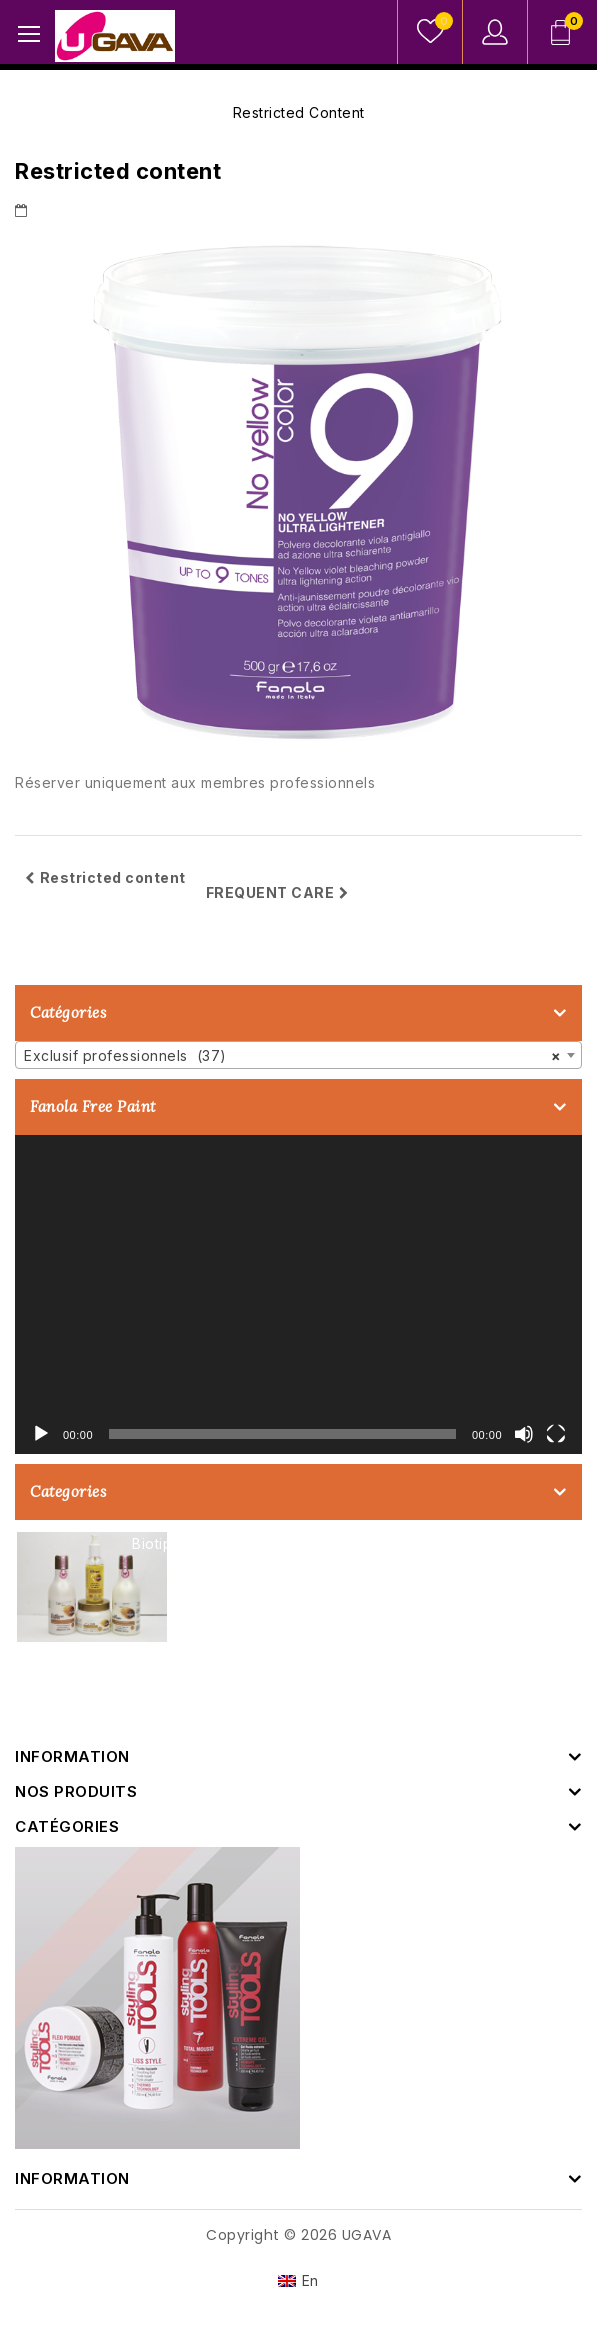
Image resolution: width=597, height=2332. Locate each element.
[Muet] (524, 1434)
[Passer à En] (298, 2281)
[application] (298, 1294)
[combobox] (298, 1055)
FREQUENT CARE (277, 892)
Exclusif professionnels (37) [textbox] (292, 1056)
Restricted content (105, 877)
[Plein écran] (556, 1434)
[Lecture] (41, 1434)
